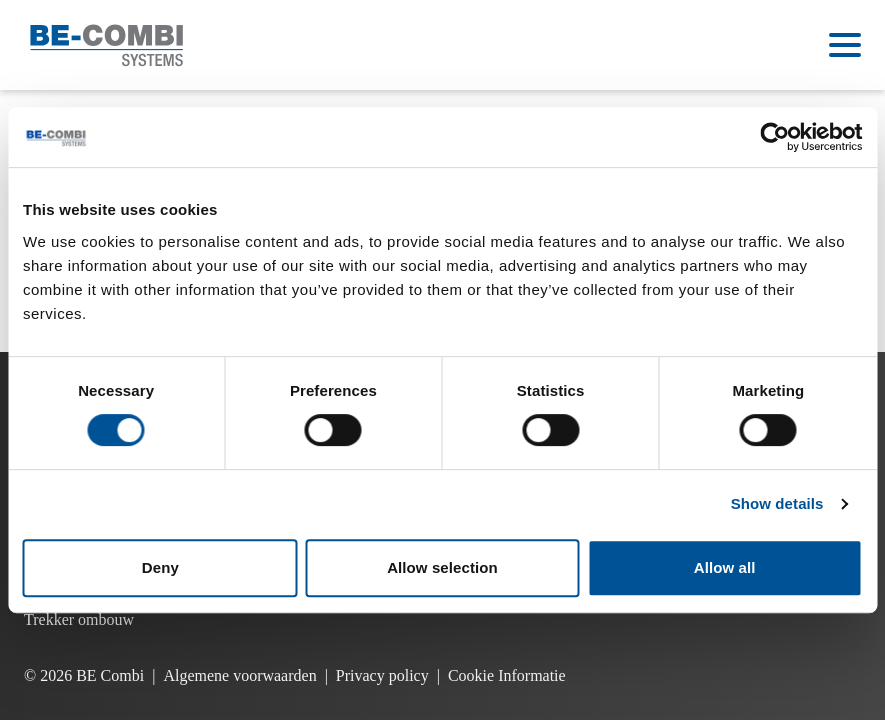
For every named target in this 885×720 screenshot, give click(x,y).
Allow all (725, 567)
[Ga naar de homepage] (107, 45)
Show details (777, 503)
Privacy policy (382, 675)
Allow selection (442, 567)
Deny (160, 567)
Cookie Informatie (507, 675)
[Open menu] (845, 45)
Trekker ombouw (79, 619)
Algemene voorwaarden (239, 675)
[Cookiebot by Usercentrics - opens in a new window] (774, 137)
